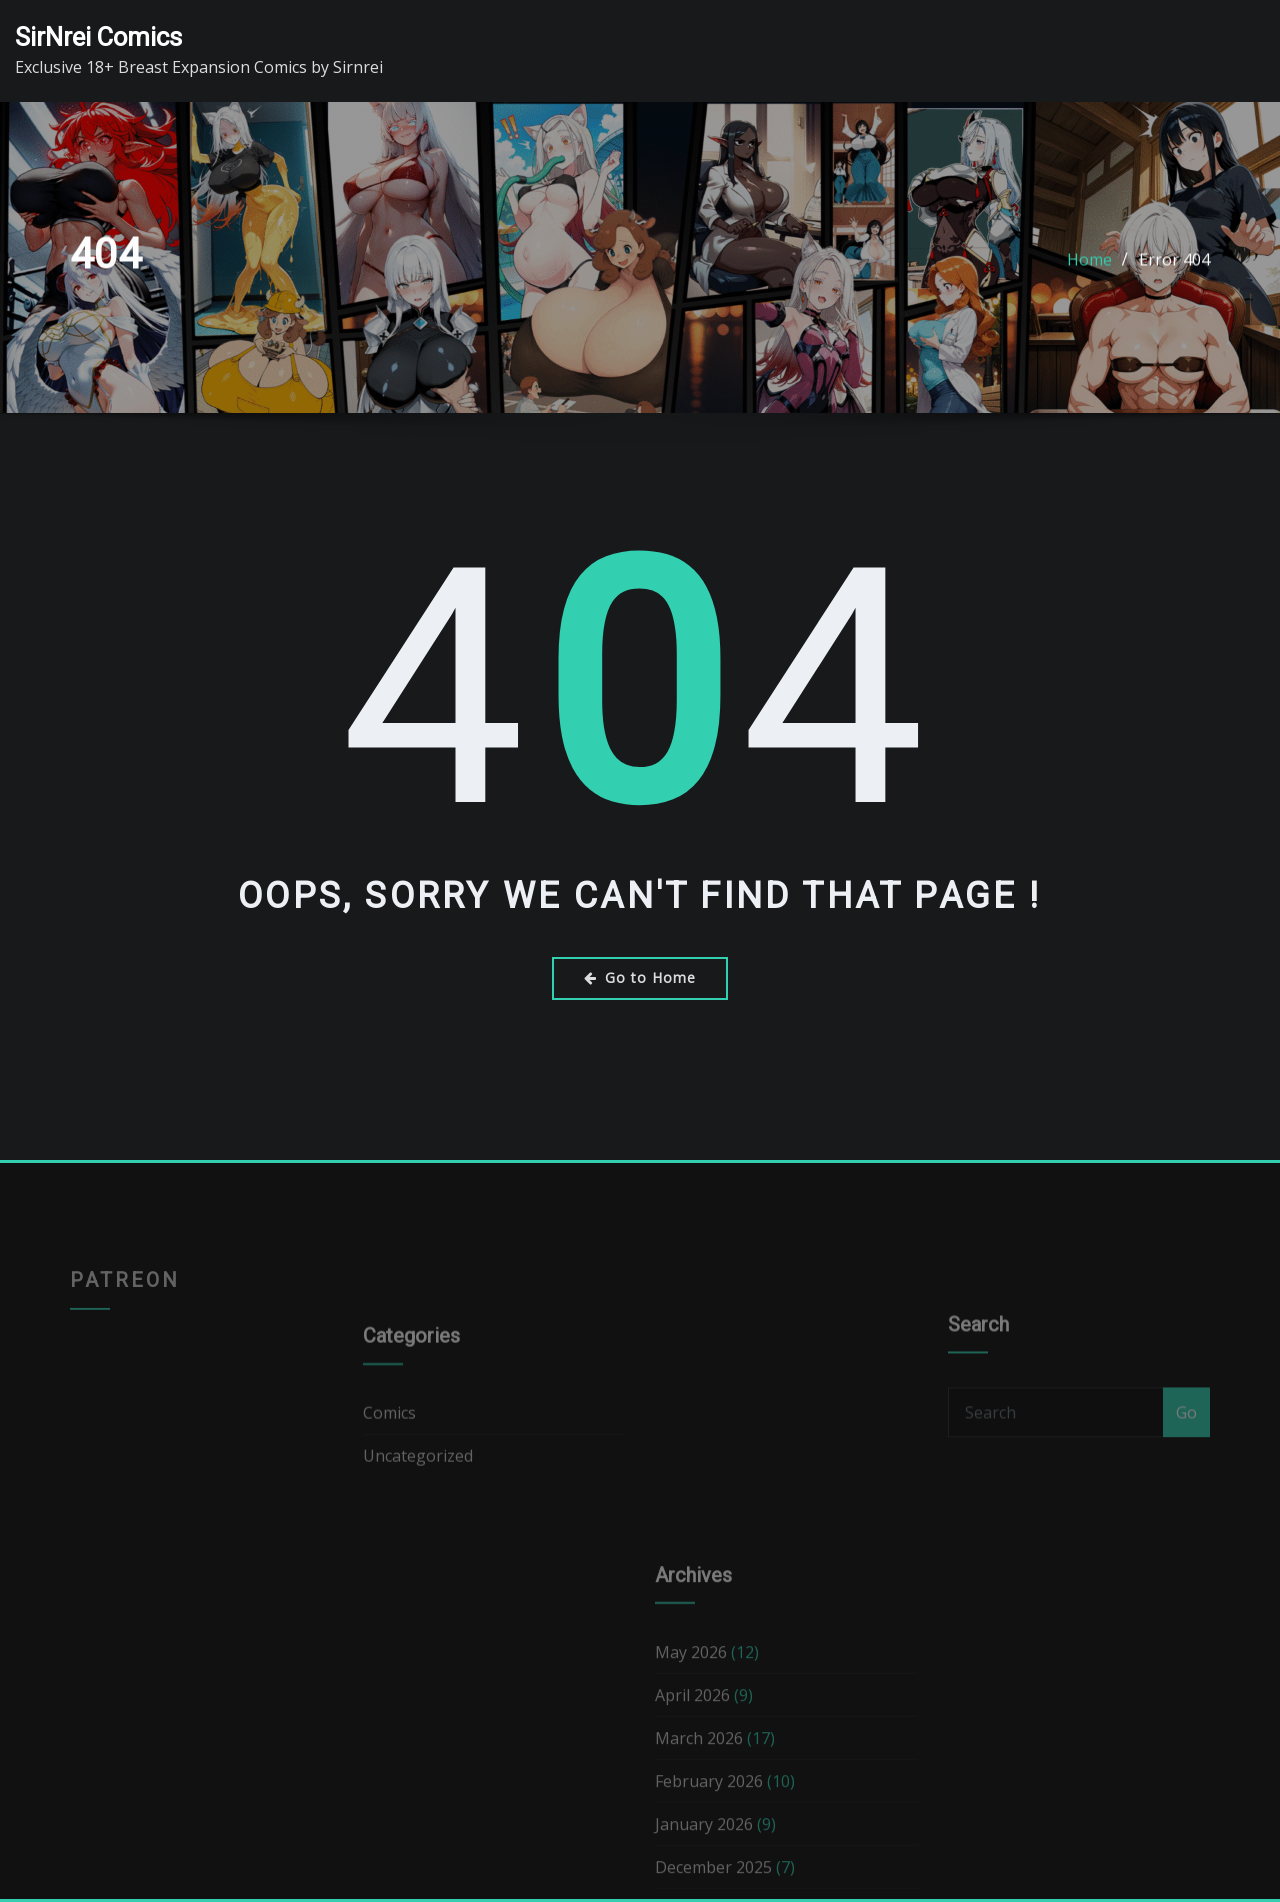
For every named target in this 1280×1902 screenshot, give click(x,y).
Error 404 (1174, 269)
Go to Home (640, 977)
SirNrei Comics (98, 37)
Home (1089, 269)
